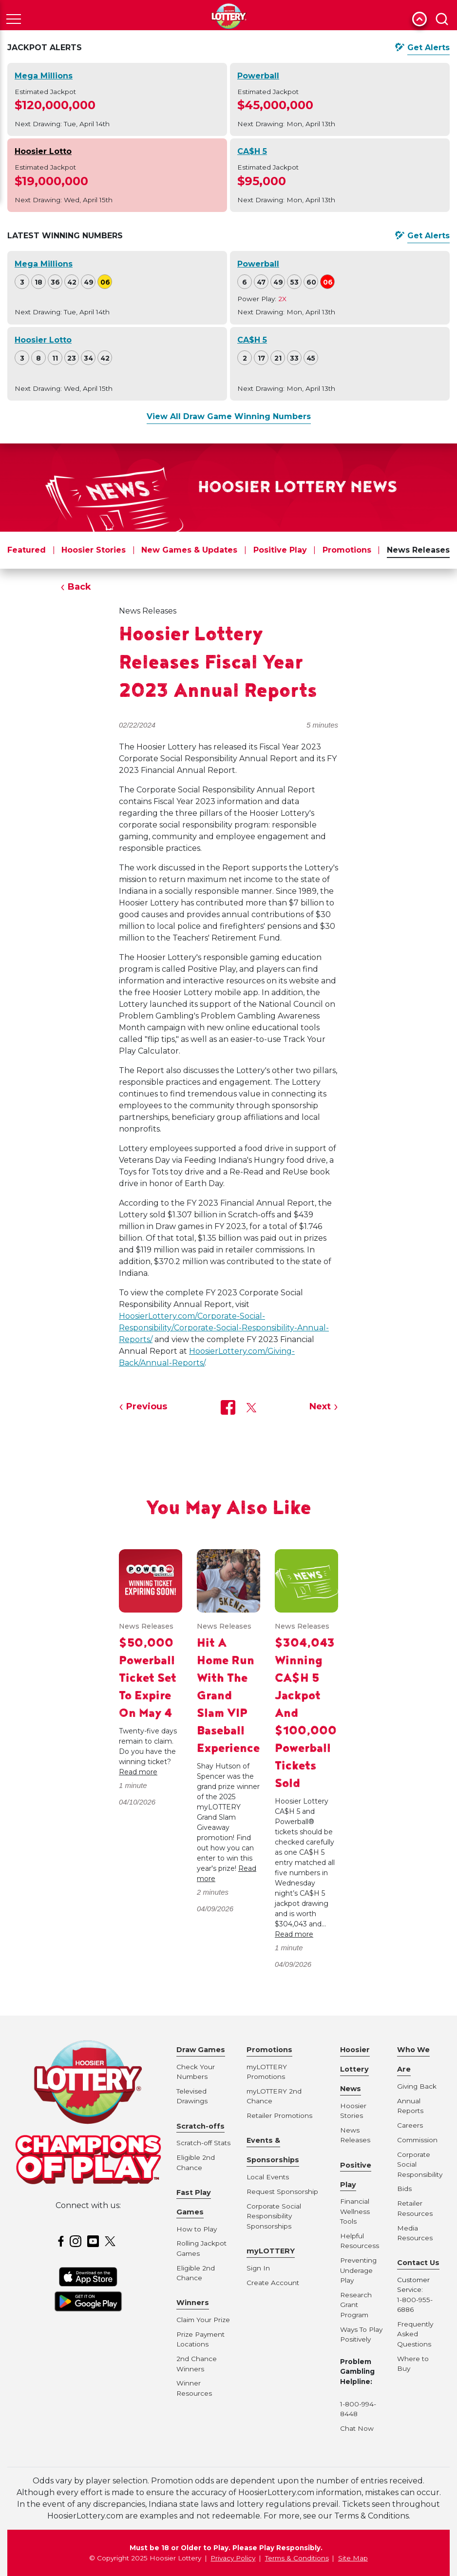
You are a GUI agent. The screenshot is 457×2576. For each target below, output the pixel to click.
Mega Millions (44, 75)
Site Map (353, 2558)
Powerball (258, 75)
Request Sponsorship (282, 2191)
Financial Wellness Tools (355, 2211)
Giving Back (417, 2086)
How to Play (196, 2229)
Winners (192, 2302)
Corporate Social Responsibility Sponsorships (274, 2216)
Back (79, 586)
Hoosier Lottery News (355, 2069)
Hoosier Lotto (43, 151)
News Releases (418, 550)
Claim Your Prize (203, 2320)
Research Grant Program (356, 2305)
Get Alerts (428, 47)
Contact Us (418, 2262)
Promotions (347, 550)
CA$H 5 (252, 151)
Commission (417, 2140)
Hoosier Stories (93, 550)
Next (320, 1406)
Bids (404, 2188)
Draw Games (200, 2049)
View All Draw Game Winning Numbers (229, 416)
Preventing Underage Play (358, 2270)
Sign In (258, 2268)
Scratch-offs (200, 2126)
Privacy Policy (232, 2558)
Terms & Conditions (297, 2558)
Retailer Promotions (279, 2115)
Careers (410, 2125)
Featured (26, 550)
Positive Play (280, 550)
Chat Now (357, 2428)
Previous (146, 1406)
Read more (138, 1772)
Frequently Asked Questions (415, 2334)
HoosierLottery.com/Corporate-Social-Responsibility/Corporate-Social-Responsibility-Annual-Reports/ (224, 1327)
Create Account (273, 2283)
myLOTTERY (271, 2251)
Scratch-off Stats (203, 2143)
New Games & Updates (189, 550)
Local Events (268, 2177)
